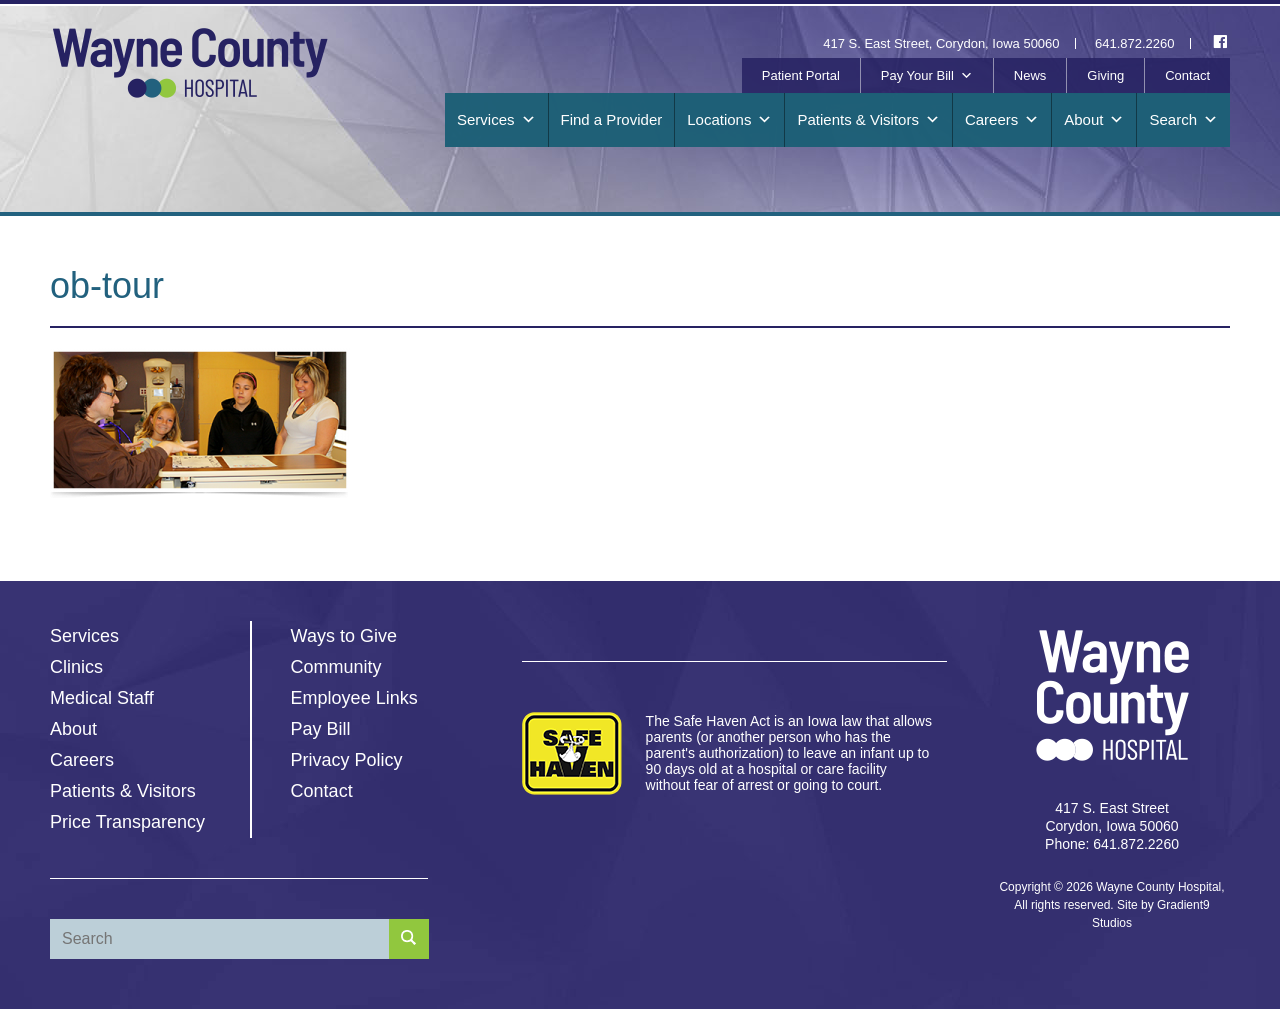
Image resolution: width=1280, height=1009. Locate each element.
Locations (729, 120)
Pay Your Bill (927, 76)
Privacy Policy (347, 760)
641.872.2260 (1135, 43)
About (1094, 120)
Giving (1105, 75)
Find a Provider (612, 119)
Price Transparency (127, 822)
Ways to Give (344, 636)
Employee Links (354, 698)
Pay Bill (321, 729)
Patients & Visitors (868, 120)
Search (1183, 120)
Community (336, 667)
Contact (1187, 75)
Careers (1002, 120)
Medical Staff (102, 698)
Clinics (76, 667)
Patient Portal (801, 75)
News (1030, 75)
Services (496, 120)
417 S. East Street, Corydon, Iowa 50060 (941, 43)
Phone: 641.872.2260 (1112, 844)
